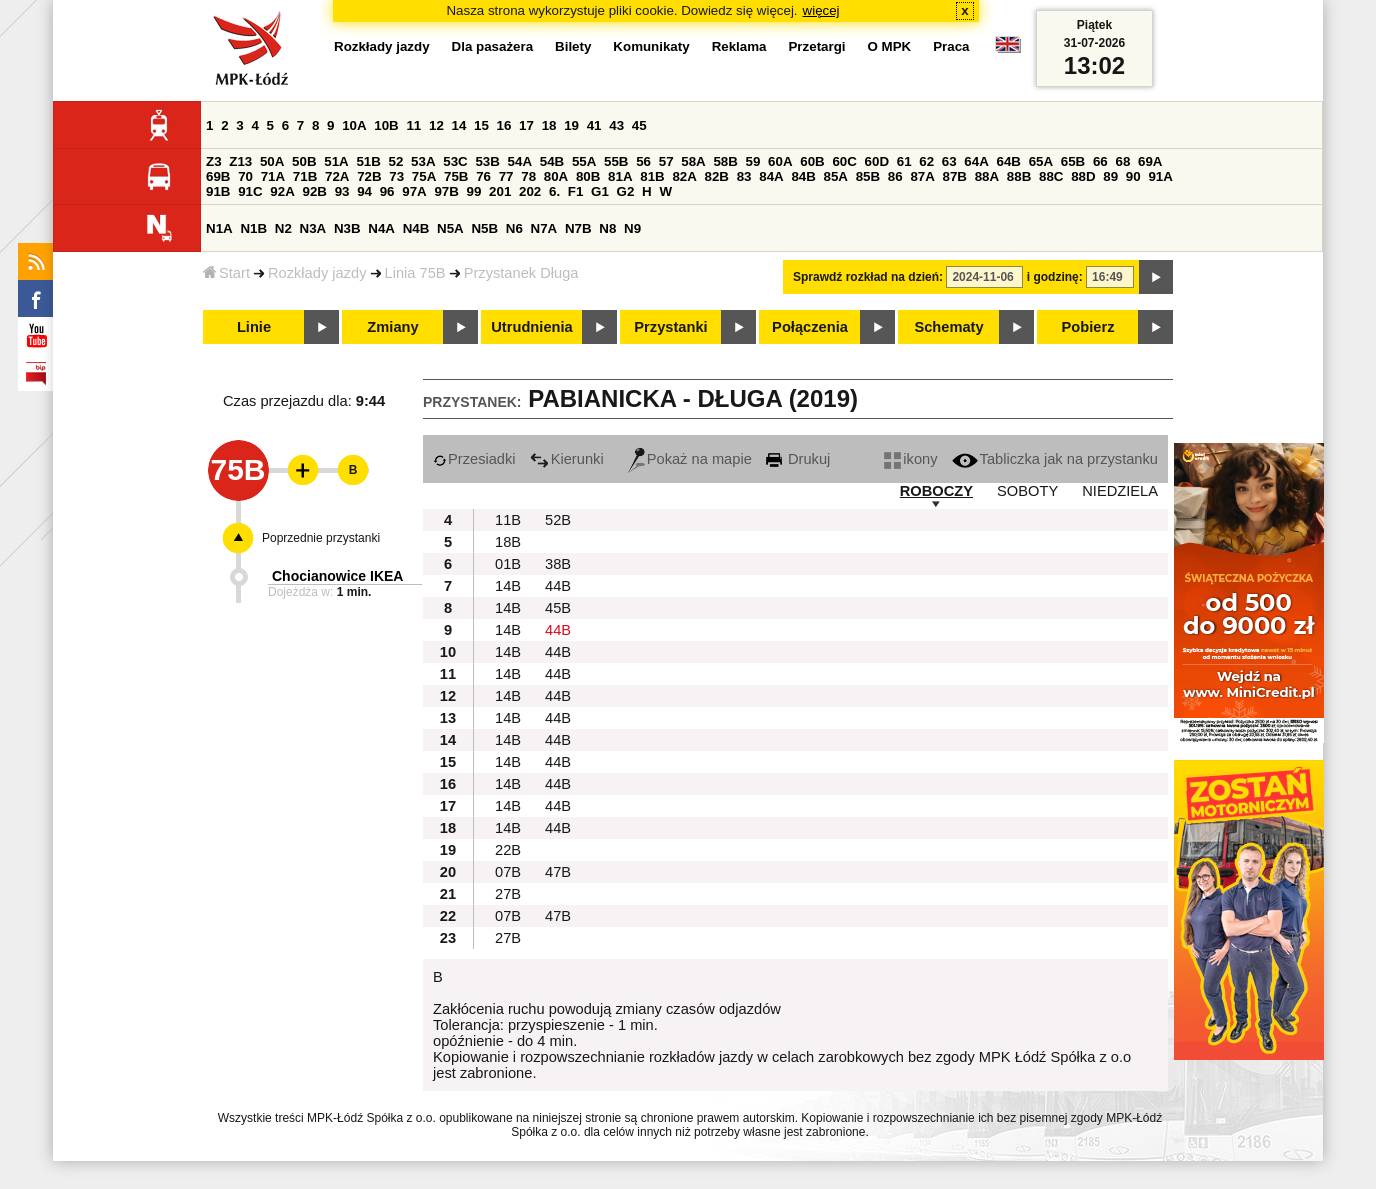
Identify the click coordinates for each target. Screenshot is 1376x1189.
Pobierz (1088, 327)
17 (526, 125)
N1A (219, 228)
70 (245, 176)
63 (949, 161)
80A (556, 176)
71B (305, 176)
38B (558, 564)
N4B (416, 228)
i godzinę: (1055, 277)
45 (639, 125)
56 (643, 161)
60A (780, 161)
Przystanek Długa (521, 273)
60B (812, 161)
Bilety (573, 46)
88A (987, 176)
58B (725, 161)
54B (552, 161)
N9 (632, 228)
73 (396, 176)
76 (483, 176)
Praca (951, 46)
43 (616, 125)
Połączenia (810, 327)
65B (1073, 161)
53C (455, 161)
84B (803, 176)
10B (386, 125)
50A (272, 161)
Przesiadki (474, 459)
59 (753, 161)
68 (1122, 161)
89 (1110, 176)
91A (1160, 176)
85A (836, 176)
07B (508, 872)
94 (364, 191)
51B (368, 161)
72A (337, 176)
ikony (910, 459)
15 (481, 125)
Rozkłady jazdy (317, 273)
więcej (821, 10)
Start (226, 273)
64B (1008, 161)
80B (588, 176)
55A (584, 161)
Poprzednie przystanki (321, 538)
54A (520, 161)
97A (414, 191)
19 (571, 125)
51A (336, 161)
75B (456, 176)
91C (250, 191)
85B (868, 176)
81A (620, 176)
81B (652, 176)
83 (744, 176)
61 (904, 161)
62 (926, 161)
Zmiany (392, 327)
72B (369, 176)
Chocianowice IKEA (337, 576)
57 (666, 161)
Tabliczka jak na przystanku (1055, 459)
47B (558, 872)
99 (474, 191)
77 (506, 176)
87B (955, 176)
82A (684, 176)
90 (1133, 176)
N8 (607, 228)
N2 (283, 228)
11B (508, 520)
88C (1051, 176)
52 (396, 161)
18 (549, 125)
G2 (626, 191)
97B (446, 191)
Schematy (948, 327)
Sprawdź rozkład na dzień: (868, 277)
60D (877, 161)
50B (304, 161)
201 (500, 191)
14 (459, 125)
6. (554, 191)
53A (423, 161)
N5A (450, 228)
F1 (576, 191)
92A (282, 191)
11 (413, 125)
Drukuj (798, 459)
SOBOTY (1027, 491)
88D (1083, 176)
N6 (514, 228)
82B (717, 176)
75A (424, 176)
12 (436, 125)
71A (273, 176)
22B (508, 850)
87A (922, 176)
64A (976, 161)
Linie (254, 327)
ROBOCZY (936, 491)
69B (218, 176)
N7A (544, 228)
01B (508, 564)
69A (1150, 161)
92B (314, 191)
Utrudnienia (531, 327)
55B (616, 161)
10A (354, 125)
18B (508, 542)
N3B (347, 228)
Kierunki (567, 459)
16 (504, 125)
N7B (578, 228)
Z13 (240, 161)
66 (1100, 161)
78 (528, 176)
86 (895, 176)
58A (693, 161)
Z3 (214, 161)
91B (218, 191)
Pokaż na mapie (690, 459)
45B (558, 608)
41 (594, 125)
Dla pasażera (493, 46)
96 (387, 191)
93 (342, 191)
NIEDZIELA (1120, 491)
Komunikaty (651, 46)
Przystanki (670, 327)
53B (487, 161)
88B (1019, 176)
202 (530, 191)
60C (844, 161)
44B (558, 586)
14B (508, 586)
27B (508, 894)
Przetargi (816, 46)
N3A (313, 228)
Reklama (739, 46)
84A (771, 176)
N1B (253, 228)
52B (558, 520)
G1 (600, 191)
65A (1041, 161)
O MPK (890, 46)
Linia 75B (415, 273)
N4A (381, 228)
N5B (484, 228)
